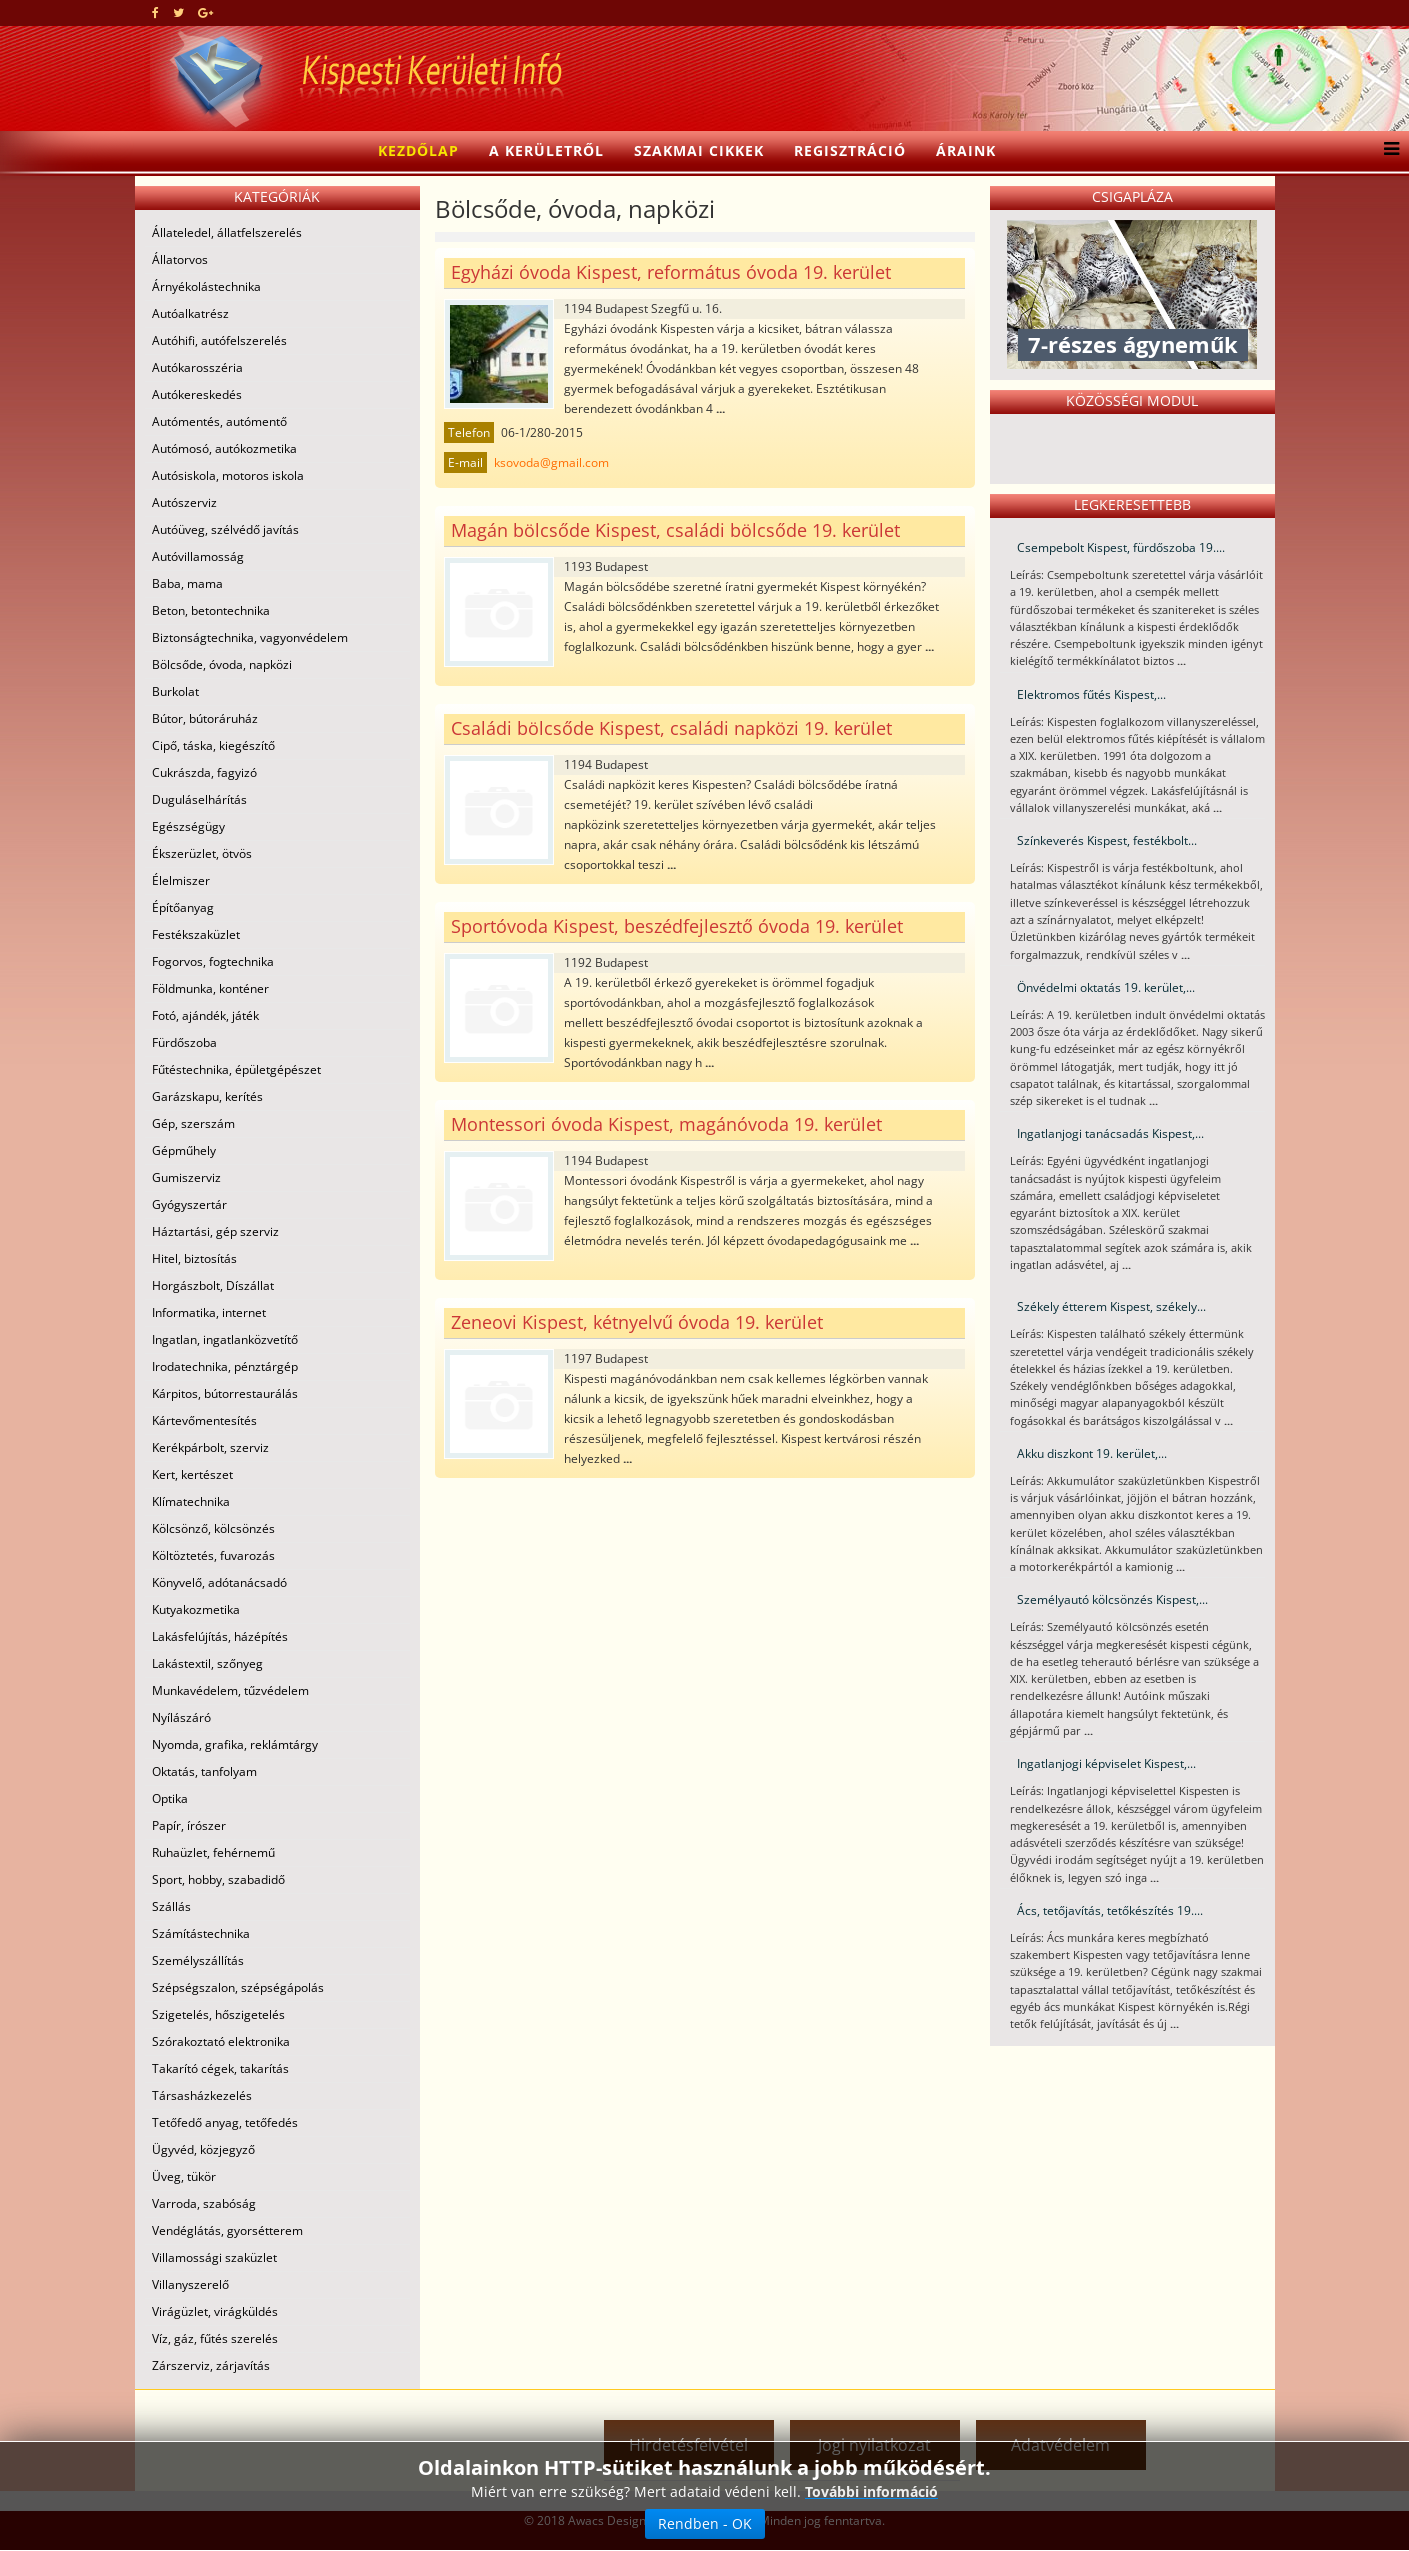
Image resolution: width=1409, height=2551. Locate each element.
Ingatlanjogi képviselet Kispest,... (1106, 1763)
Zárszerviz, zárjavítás (211, 2365)
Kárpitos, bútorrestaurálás (225, 1393)
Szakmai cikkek (699, 150)
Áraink (966, 150)
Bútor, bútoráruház (205, 718)
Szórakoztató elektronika (221, 2041)
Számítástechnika (201, 1933)
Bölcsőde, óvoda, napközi (222, 664)
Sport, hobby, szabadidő (218, 1879)
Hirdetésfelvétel (688, 2445)
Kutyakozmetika (196, 1609)
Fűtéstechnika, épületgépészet (236, 1069)
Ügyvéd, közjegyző (203, 2149)
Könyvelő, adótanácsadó (219, 1582)
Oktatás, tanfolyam (204, 1771)
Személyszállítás (198, 1960)
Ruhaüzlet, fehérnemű (213, 1852)
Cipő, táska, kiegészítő (213, 745)
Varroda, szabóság (204, 2203)
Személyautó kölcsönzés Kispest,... (1112, 1599)
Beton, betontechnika (211, 610)
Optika (170, 1798)
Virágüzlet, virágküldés (215, 2311)
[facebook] (155, 12)
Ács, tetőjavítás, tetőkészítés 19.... (1110, 1910)
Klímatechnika (191, 1501)
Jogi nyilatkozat (874, 2445)
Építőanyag (183, 907)
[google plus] (205, 12)
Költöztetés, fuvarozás (213, 1555)
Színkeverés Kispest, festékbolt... (1107, 840)
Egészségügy (188, 826)
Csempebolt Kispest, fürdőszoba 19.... (1121, 547)
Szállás (171, 1906)
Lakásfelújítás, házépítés (220, 1636)
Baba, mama (187, 583)
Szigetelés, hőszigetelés (218, 2014)
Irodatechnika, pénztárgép (225, 1366)
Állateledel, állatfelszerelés (227, 232)
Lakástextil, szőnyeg (207, 1663)
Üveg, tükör (184, 2176)
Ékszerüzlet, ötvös (202, 853)
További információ (871, 2526)
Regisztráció (850, 150)
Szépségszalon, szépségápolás (238, 1987)
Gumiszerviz (186, 1177)
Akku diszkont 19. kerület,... (1092, 1453)
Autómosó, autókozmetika (224, 448)
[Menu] (1386, 151)
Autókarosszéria (197, 367)
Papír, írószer (189, 1825)
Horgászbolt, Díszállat (213, 1285)
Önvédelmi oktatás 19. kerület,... (1106, 987)
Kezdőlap (418, 150)
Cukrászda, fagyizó (204, 772)
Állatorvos (180, 259)
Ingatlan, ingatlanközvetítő (225, 1339)
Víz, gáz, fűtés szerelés (215, 2338)
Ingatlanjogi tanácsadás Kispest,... (1110, 1133)
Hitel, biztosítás (194, 1258)
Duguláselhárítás (199, 799)
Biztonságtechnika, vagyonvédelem (250, 637)
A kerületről (546, 150)
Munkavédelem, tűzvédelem (230, 1690)
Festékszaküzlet (196, 934)
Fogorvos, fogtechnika (213, 961)
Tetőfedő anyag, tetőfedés (225, 2122)
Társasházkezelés (202, 2095)
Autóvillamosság (198, 556)
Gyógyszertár (189, 1204)
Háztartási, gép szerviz (215, 1231)
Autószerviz (184, 502)
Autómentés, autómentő (219, 421)
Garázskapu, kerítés (207, 1096)
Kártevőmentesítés (204, 1420)
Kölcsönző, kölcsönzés (213, 1528)
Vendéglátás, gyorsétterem (227, 2230)
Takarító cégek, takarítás (220, 2068)
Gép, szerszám (193, 1123)
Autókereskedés (197, 394)
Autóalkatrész (190, 313)
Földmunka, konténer (210, 988)
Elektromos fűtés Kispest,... (1091, 694)
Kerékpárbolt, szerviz (210, 1447)
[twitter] (178, 12)
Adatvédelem (1060, 2445)
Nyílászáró (181, 1717)
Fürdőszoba (184, 1042)
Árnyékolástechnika (206, 286)
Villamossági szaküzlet (214, 2257)
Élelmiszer (181, 880)
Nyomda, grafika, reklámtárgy (235, 1744)
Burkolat (175, 691)
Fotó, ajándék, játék (205, 1015)
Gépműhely (184, 1150)
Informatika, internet (209, 1312)
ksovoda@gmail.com (551, 462)
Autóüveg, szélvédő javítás (225, 529)
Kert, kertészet (192, 1474)
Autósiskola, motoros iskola (228, 475)
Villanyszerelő (190, 2284)
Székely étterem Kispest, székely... (1111, 1306)
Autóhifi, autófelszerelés (219, 340)
